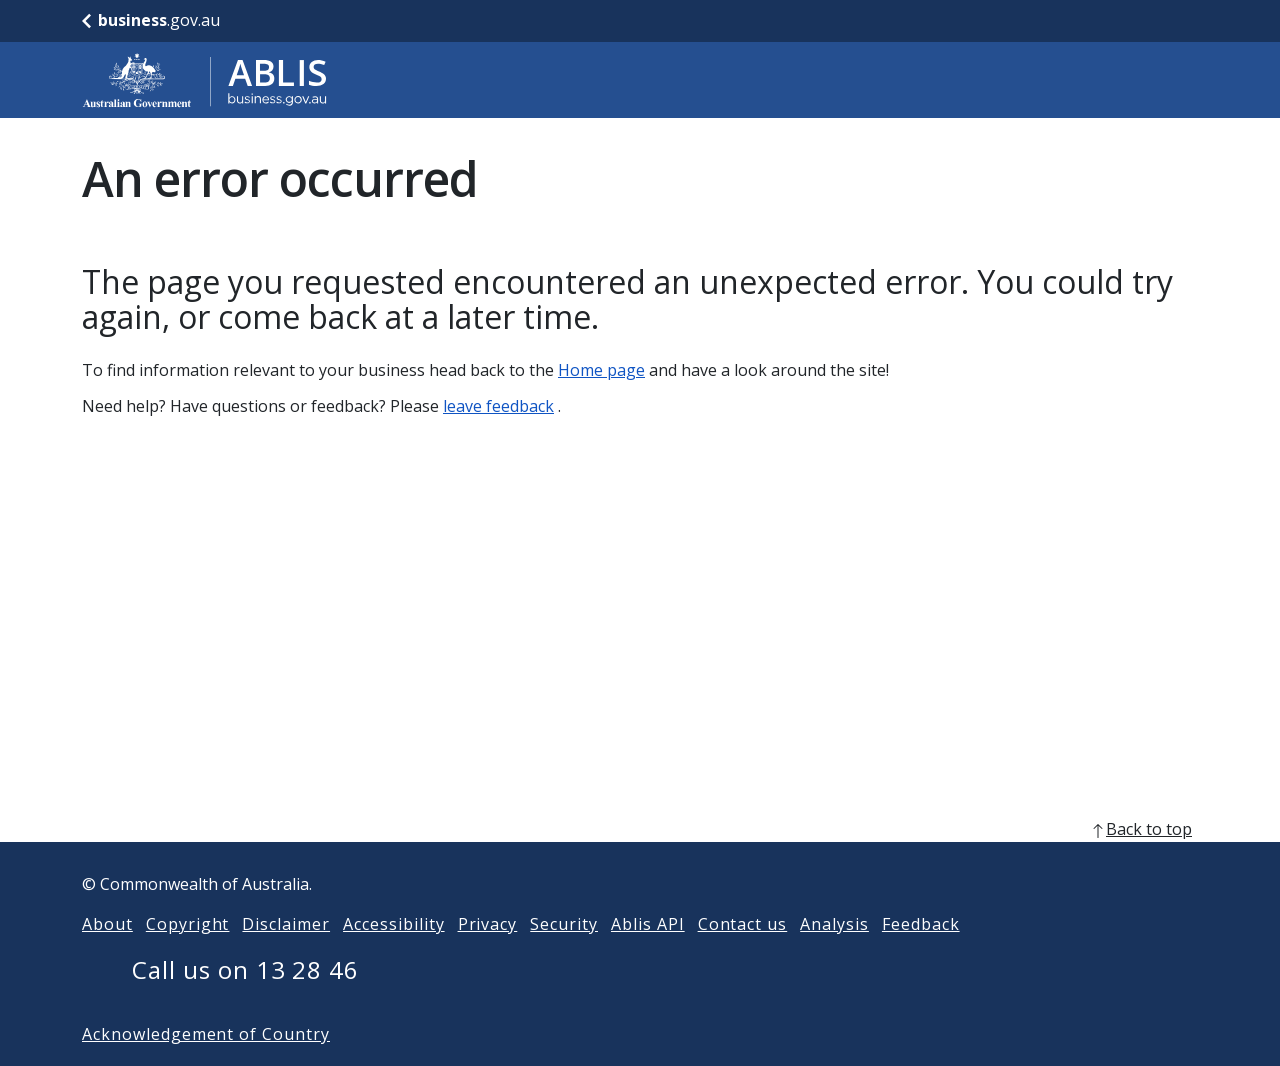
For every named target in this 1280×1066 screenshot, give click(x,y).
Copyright (188, 956)
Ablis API (648, 956)
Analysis (834, 956)
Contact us (743, 956)
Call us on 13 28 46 (245, 1001)
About (107, 956)
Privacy (488, 956)
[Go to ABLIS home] (205, 80)
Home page (601, 370)
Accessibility (393, 956)
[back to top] (640, 861)
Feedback (921, 956)
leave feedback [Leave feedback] (498, 406)
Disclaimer (286, 956)
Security (564, 956)
